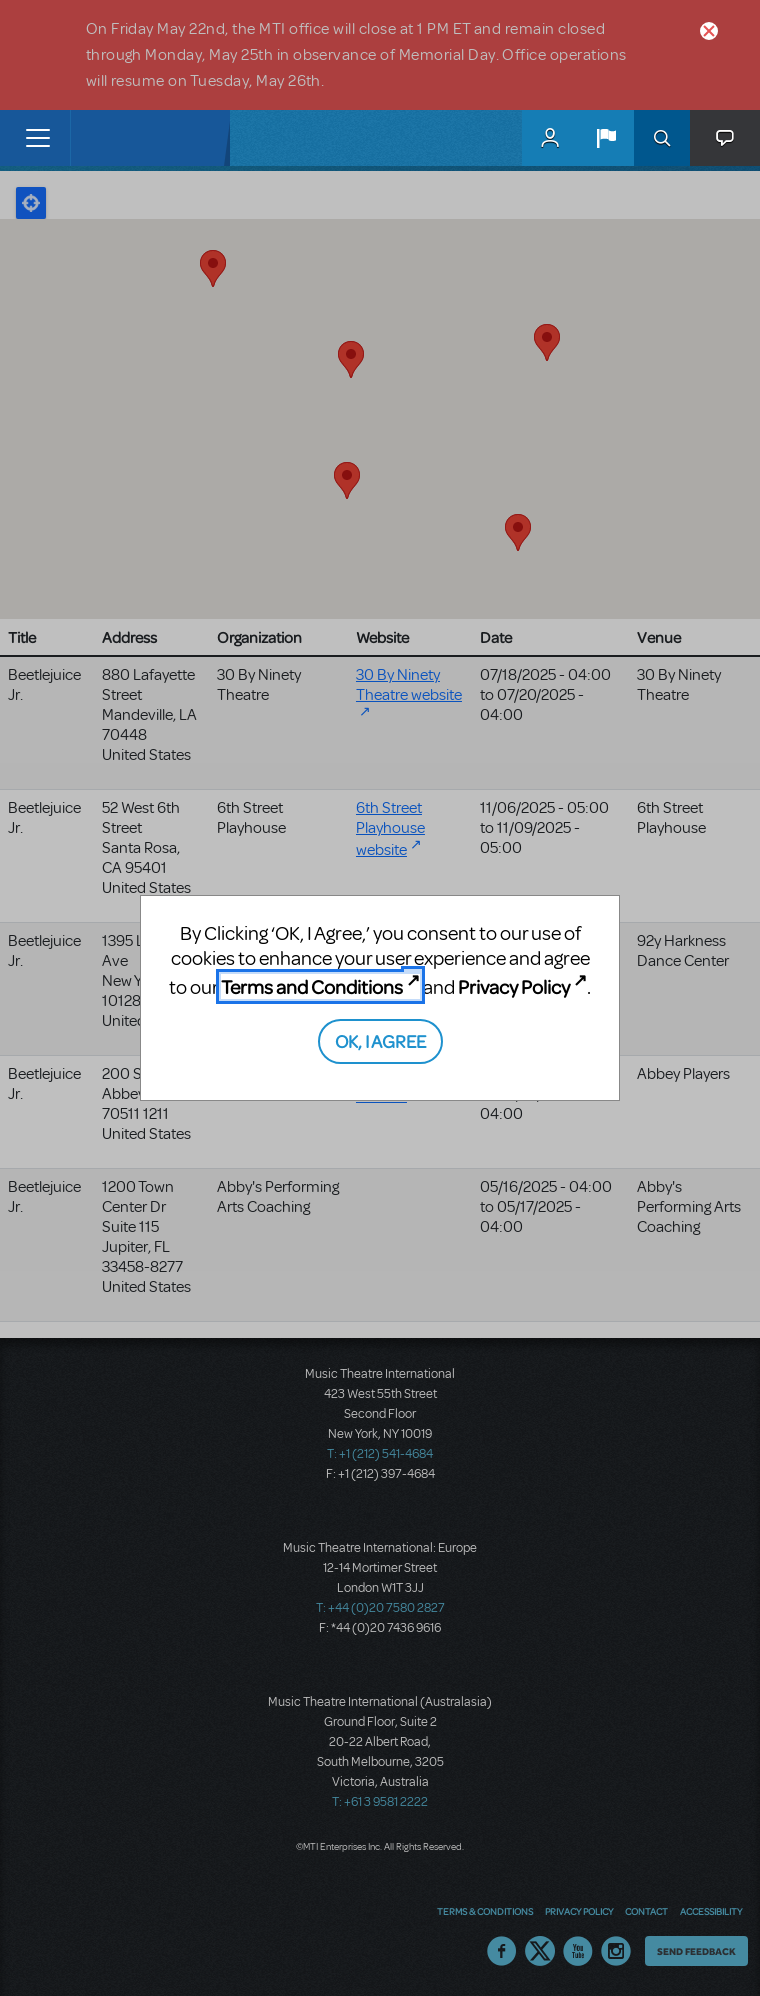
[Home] (112, 138)
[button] (606, 138)
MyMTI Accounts (550, 138)
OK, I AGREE (380, 1040)
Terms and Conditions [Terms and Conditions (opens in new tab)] (312, 986)
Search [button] (662, 138)
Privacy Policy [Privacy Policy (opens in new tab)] (514, 986)
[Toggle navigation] (37, 138)
